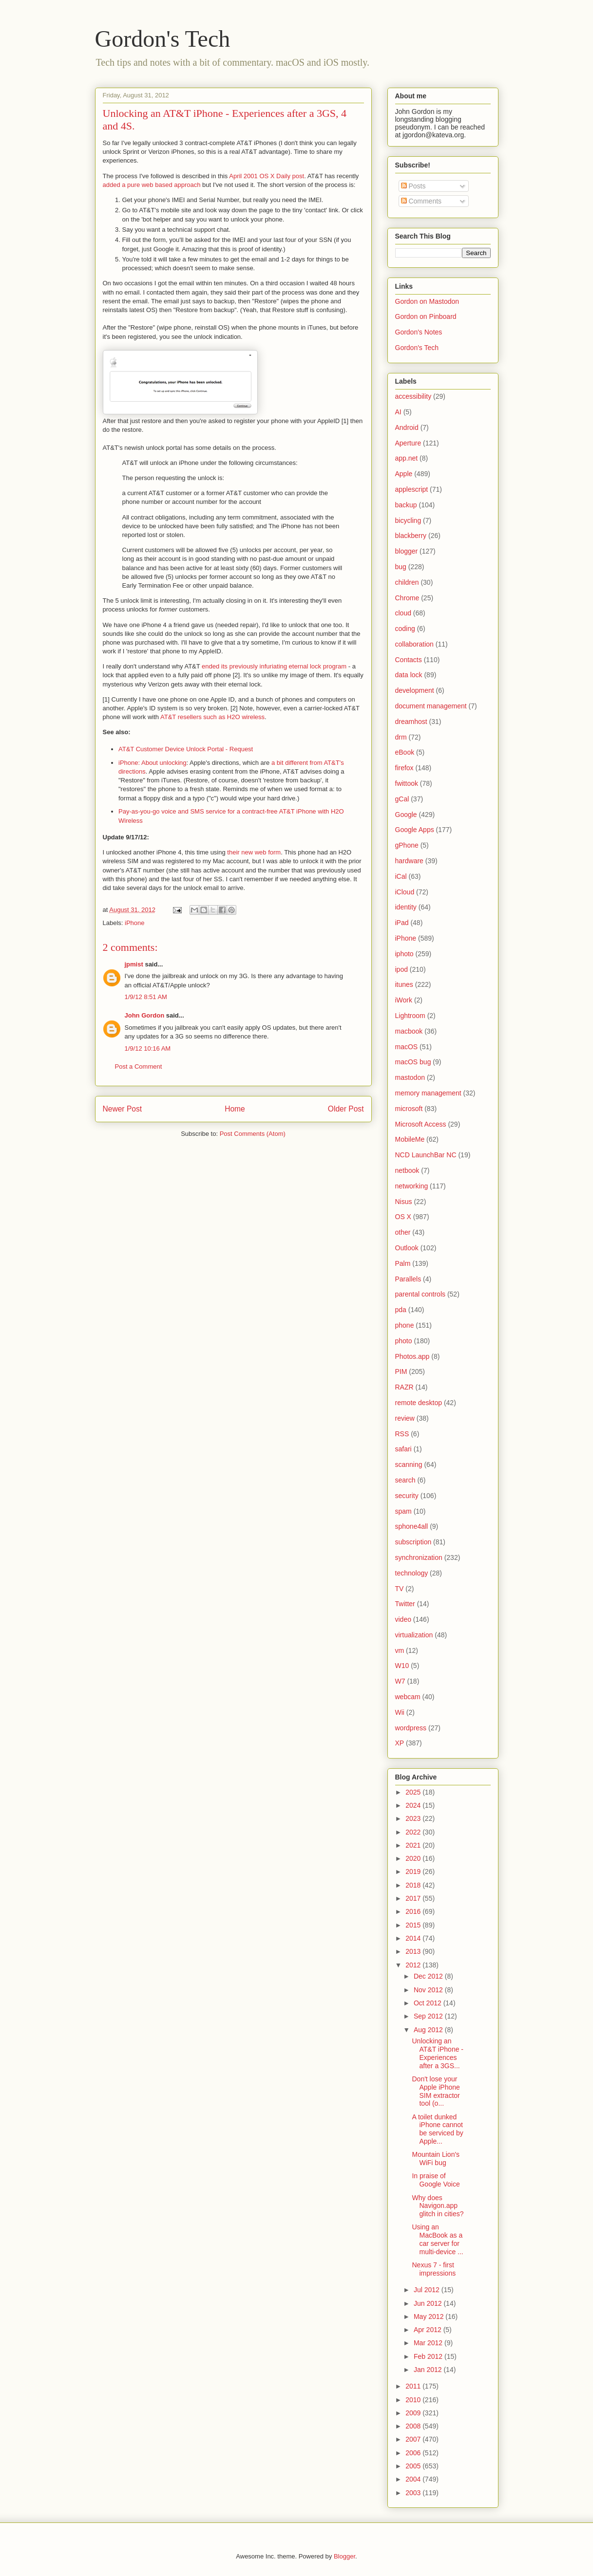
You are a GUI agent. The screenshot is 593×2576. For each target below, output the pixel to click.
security (407, 1496)
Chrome (407, 598)
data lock (408, 675)
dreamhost (411, 721)
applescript (411, 489)
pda (400, 1310)
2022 (413, 1832)
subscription (413, 1542)
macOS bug (413, 1062)
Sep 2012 (429, 2016)
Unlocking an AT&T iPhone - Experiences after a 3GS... (437, 2053)
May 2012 (429, 2316)
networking (411, 1186)
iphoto (404, 954)
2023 (413, 1818)
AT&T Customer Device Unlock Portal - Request (185, 749)
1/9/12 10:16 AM (148, 1048)
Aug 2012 (429, 2030)
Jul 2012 (427, 2290)
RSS (402, 1434)
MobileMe (410, 1139)
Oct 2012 (428, 2003)
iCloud (405, 892)
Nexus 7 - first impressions (434, 2269)
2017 (413, 1898)
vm (399, 1650)
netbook (407, 1170)
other (403, 1232)
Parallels (408, 1279)
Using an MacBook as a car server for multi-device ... (437, 2239)
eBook (405, 752)
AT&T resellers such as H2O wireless (212, 717)
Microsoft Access (420, 1124)
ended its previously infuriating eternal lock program (274, 666)
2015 (413, 1925)
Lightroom (410, 1015)
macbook (409, 1031)
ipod (401, 969)
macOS (406, 1047)
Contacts (408, 660)
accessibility (413, 396)
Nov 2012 (429, 1990)
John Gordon (145, 1015)
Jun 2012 (429, 2303)
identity (406, 907)
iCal (401, 876)
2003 (413, 2493)
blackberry (411, 535)
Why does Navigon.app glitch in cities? (437, 2206)
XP (399, 1743)
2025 (413, 1792)
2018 (413, 1885)
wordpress (411, 1728)
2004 (413, 2479)
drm (401, 737)
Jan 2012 (429, 2369)
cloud (403, 613)
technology (411, 1573)
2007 (413, 2439)
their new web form (254, 852)
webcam (408, 1697)
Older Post (346, 1109)
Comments (421, 201)
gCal (402, 799)
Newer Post (122, 1109)
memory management (428, 1093)
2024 (413, 1805)
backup (406, 505)
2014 (413, 1938)
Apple (404, 474)
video (403, 1619)
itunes (404, 984)
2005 (413, 2466)
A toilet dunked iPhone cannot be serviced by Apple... (437, 2129)
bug (400, 567)
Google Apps (414, 830)
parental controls (420, 1294)
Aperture (408, 443)
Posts (413, 186)
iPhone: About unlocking (152, 762)
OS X (403, 1217)
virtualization (414, 1635)
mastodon (410, 1077)
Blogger (344, 2556)
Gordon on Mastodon (427, 301)
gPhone (407, 845)
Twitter (405, 1604)
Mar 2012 (429, 2343)
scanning (408, 1464)
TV (399, 1589)
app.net (406, 458)
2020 (413, 1858)
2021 (413, 1845)
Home (235, 1109)
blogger (406, 551)
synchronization (418, 1557)
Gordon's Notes (418, 332)
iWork (404, 1000)
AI (398, 412)
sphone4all (411, 1526)
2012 (413, 1965)
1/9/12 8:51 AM (146, 997)
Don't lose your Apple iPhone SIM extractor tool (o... (435, 2091)
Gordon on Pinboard (426, 316)
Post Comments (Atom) (253, 1133)
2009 (413, 2413)
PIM (401, 1371)
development (414, 690)
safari (403, 1449)
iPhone (134, 923)
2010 (413, 2400)
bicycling (408, 520)
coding (405, 628)
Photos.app (412, 1356)
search (405, 1480)
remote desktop (418, 1403)
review (405, 1418)
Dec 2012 (429, 1976)
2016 (413, 1911)
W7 (400, 1681)
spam (403, 1511)
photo (403, 1341)
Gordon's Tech (162, 39)
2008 (413, 2426)
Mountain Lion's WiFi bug (435, 2158)
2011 (413, 2386)
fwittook (406, 783)
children (407, 582)
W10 (402, 1665)
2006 (413, 2453)
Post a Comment (138, 1066)
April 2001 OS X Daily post (266, 176)
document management (431, 706)
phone (404, 1325)
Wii (399, 1712)
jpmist (134, 964)
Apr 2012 (428, 2330)
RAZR (404, 1387)
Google (406, 814)
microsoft (409, 1108)
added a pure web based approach (152, 184)
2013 (413, 1951)
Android (407, 427)
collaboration (414, 644)
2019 (413, 1871)
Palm (403, 1263)
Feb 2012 (429, 2356)
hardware (409, 861)
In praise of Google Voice (435, 2180)
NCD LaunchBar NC (426, 1155)
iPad (402, 923)
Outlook (407, 1248)
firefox (404, 768)
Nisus (403, 1201)
